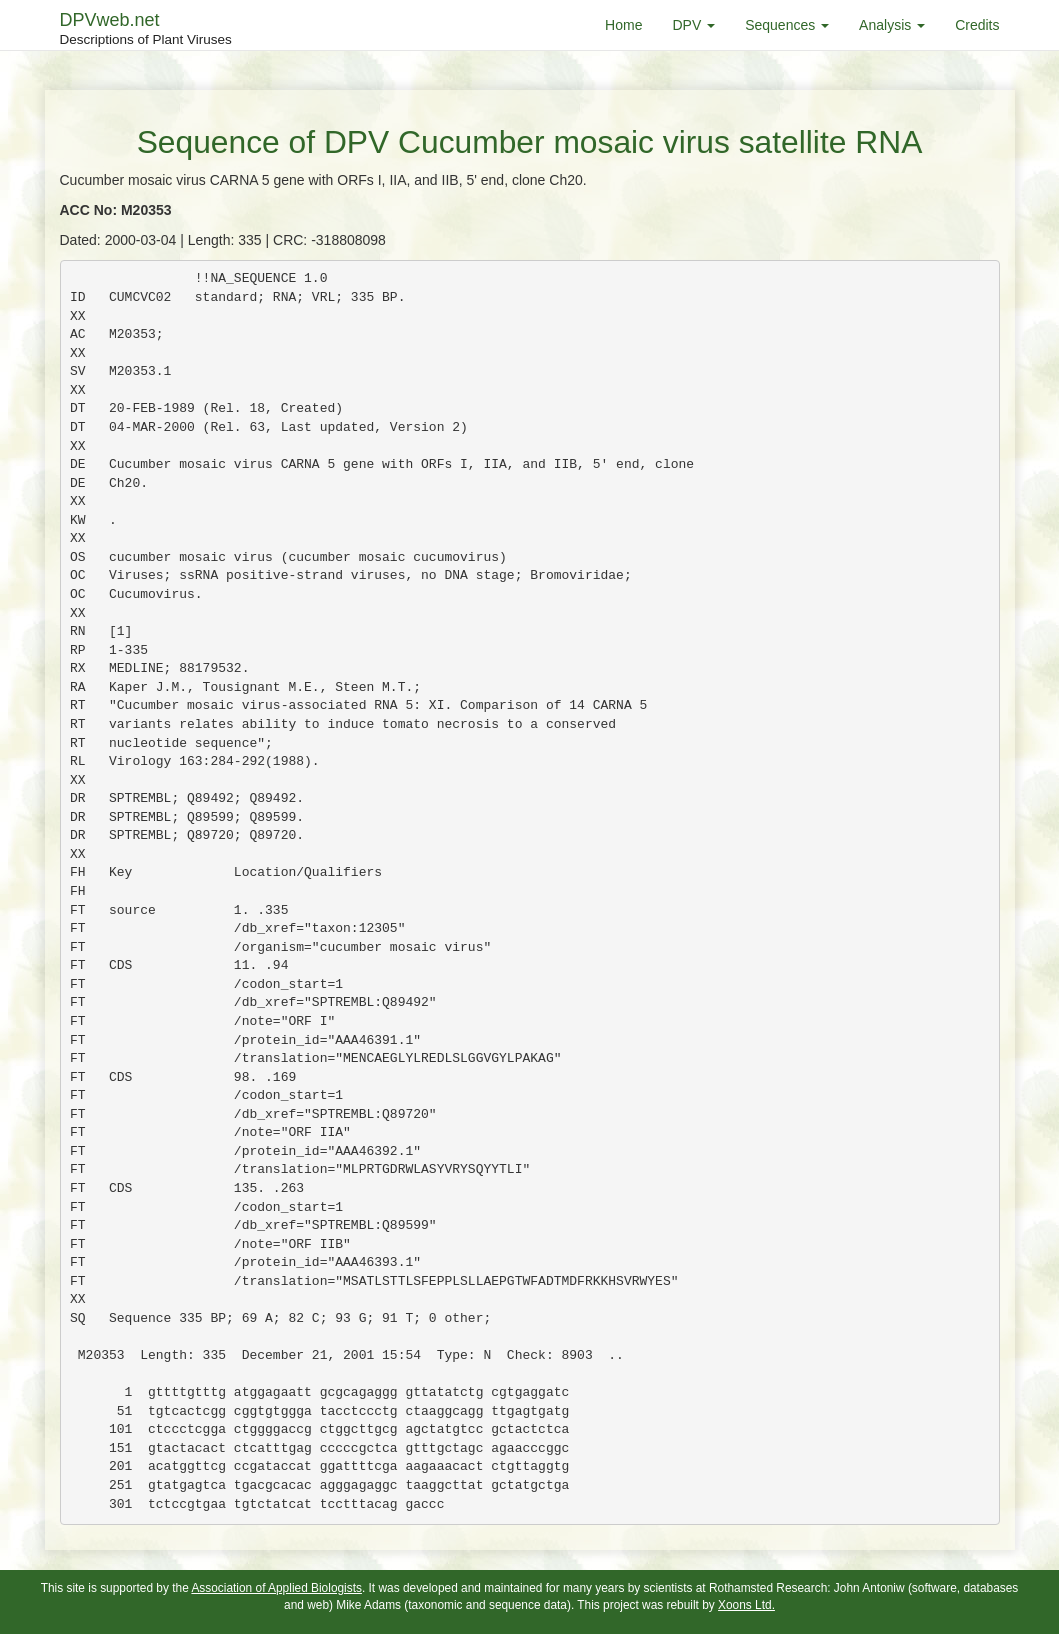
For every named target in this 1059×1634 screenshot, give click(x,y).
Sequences (787, 25)
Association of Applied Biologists (276, 1588)
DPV (693, 25)
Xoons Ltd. (746, 1605)
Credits (977, 25)
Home (623, 25)
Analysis (892, 25)
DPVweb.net (146, 30)
